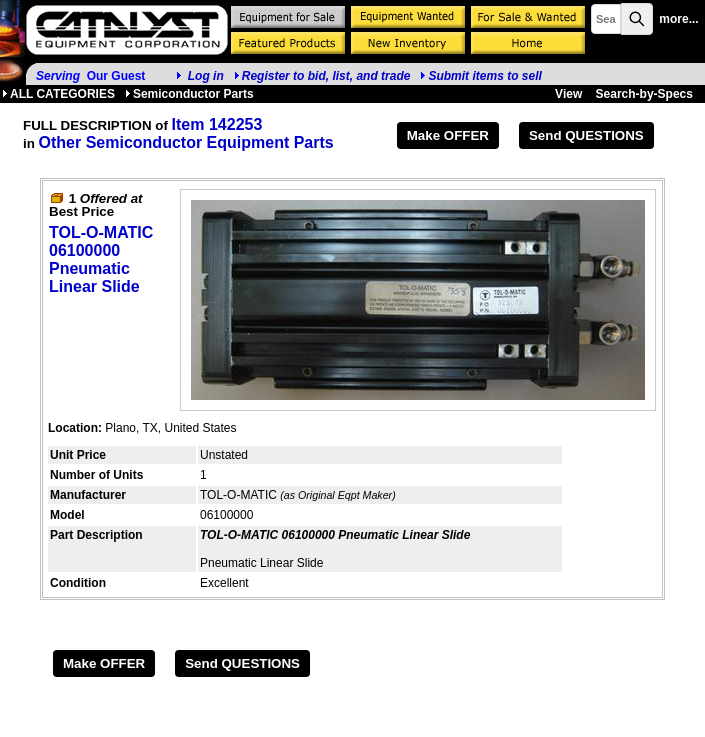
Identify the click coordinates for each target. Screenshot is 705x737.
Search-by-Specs (644, 94)
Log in (206, 76)
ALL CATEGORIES (58, 94)
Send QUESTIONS (586, 135)
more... (678, 19)
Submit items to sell (480, 76)
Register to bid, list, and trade (326, 76)
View (568, 94)
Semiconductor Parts (189, 94)
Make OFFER (448, 135)
